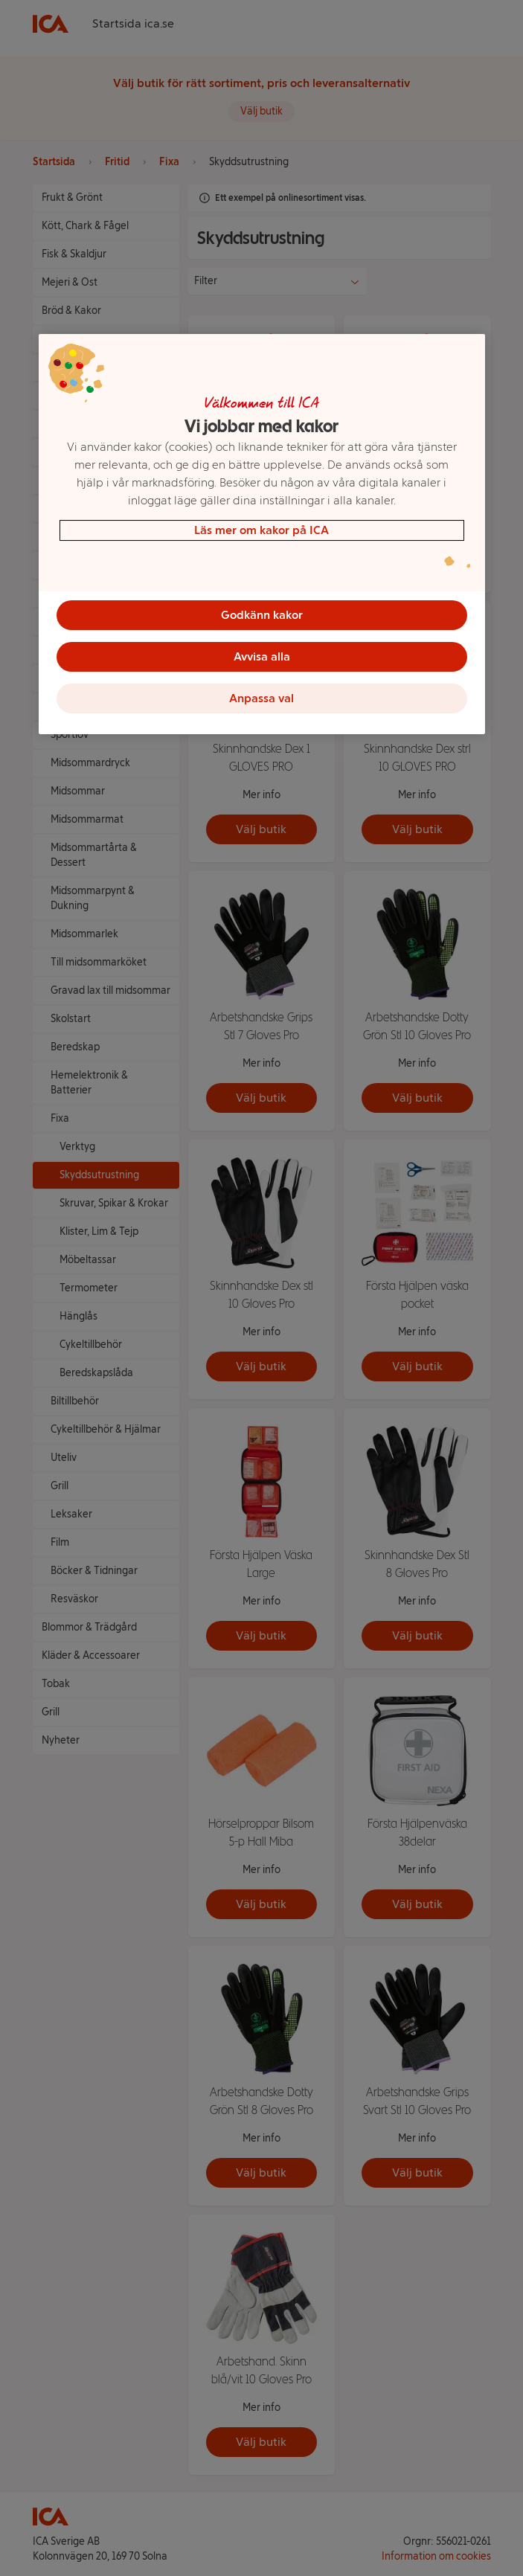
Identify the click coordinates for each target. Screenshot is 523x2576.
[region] (262, 534)
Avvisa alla (262, 656)
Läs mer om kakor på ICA (261, 530)
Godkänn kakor (262, 615)
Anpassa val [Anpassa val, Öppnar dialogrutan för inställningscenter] (261, 698)
